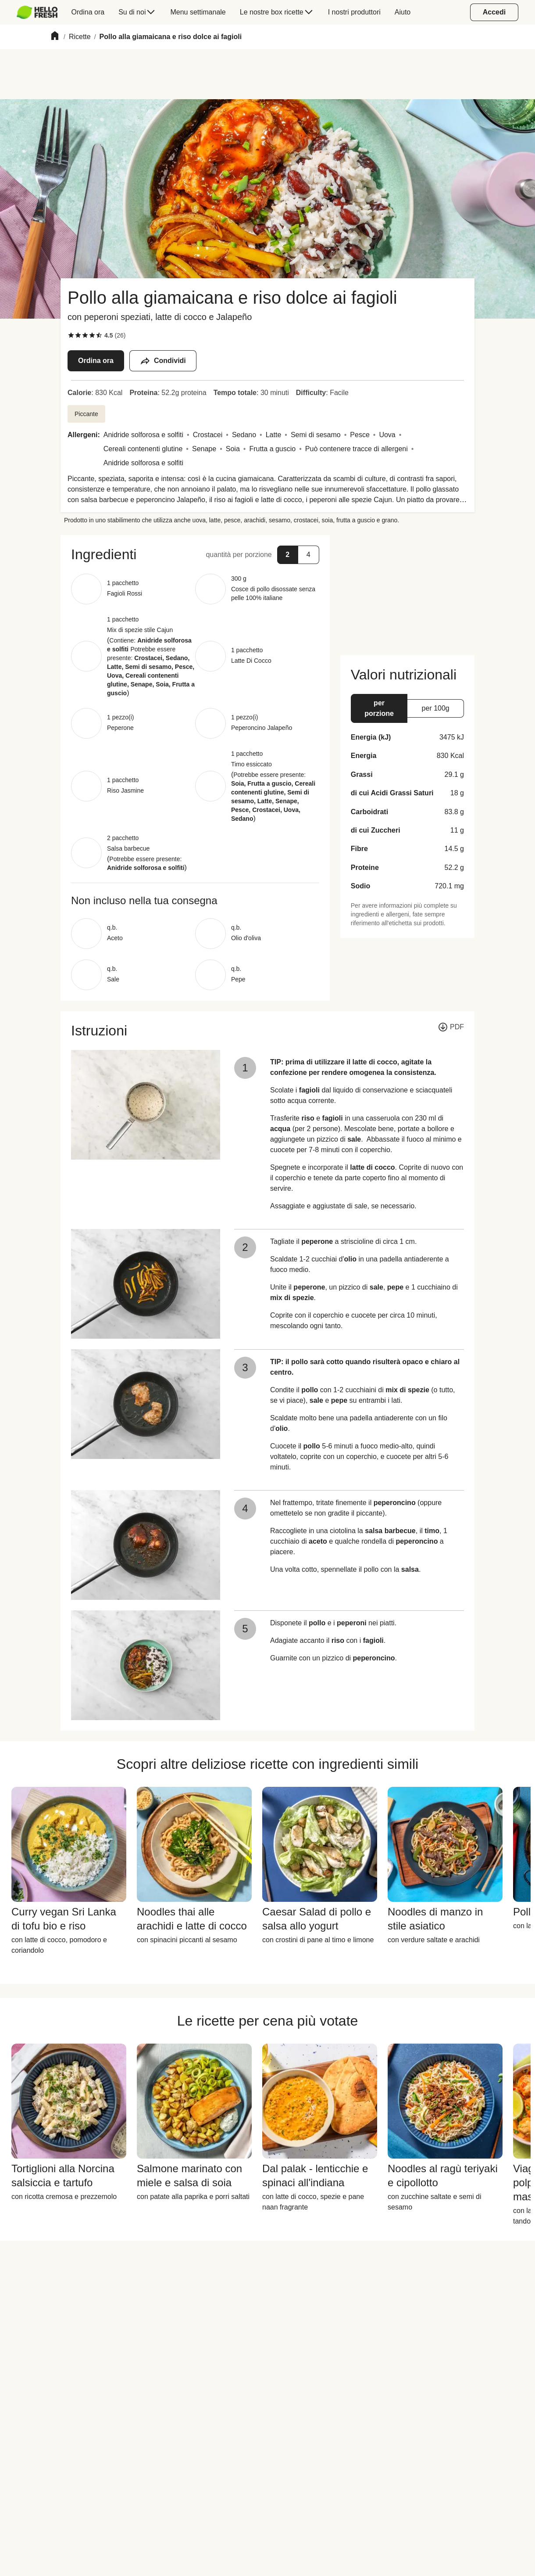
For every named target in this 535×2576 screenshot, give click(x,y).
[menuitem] (40, 12)
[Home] (55, 37)
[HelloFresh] (37, 12)
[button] (195, 554)
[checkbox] (71, 335)
